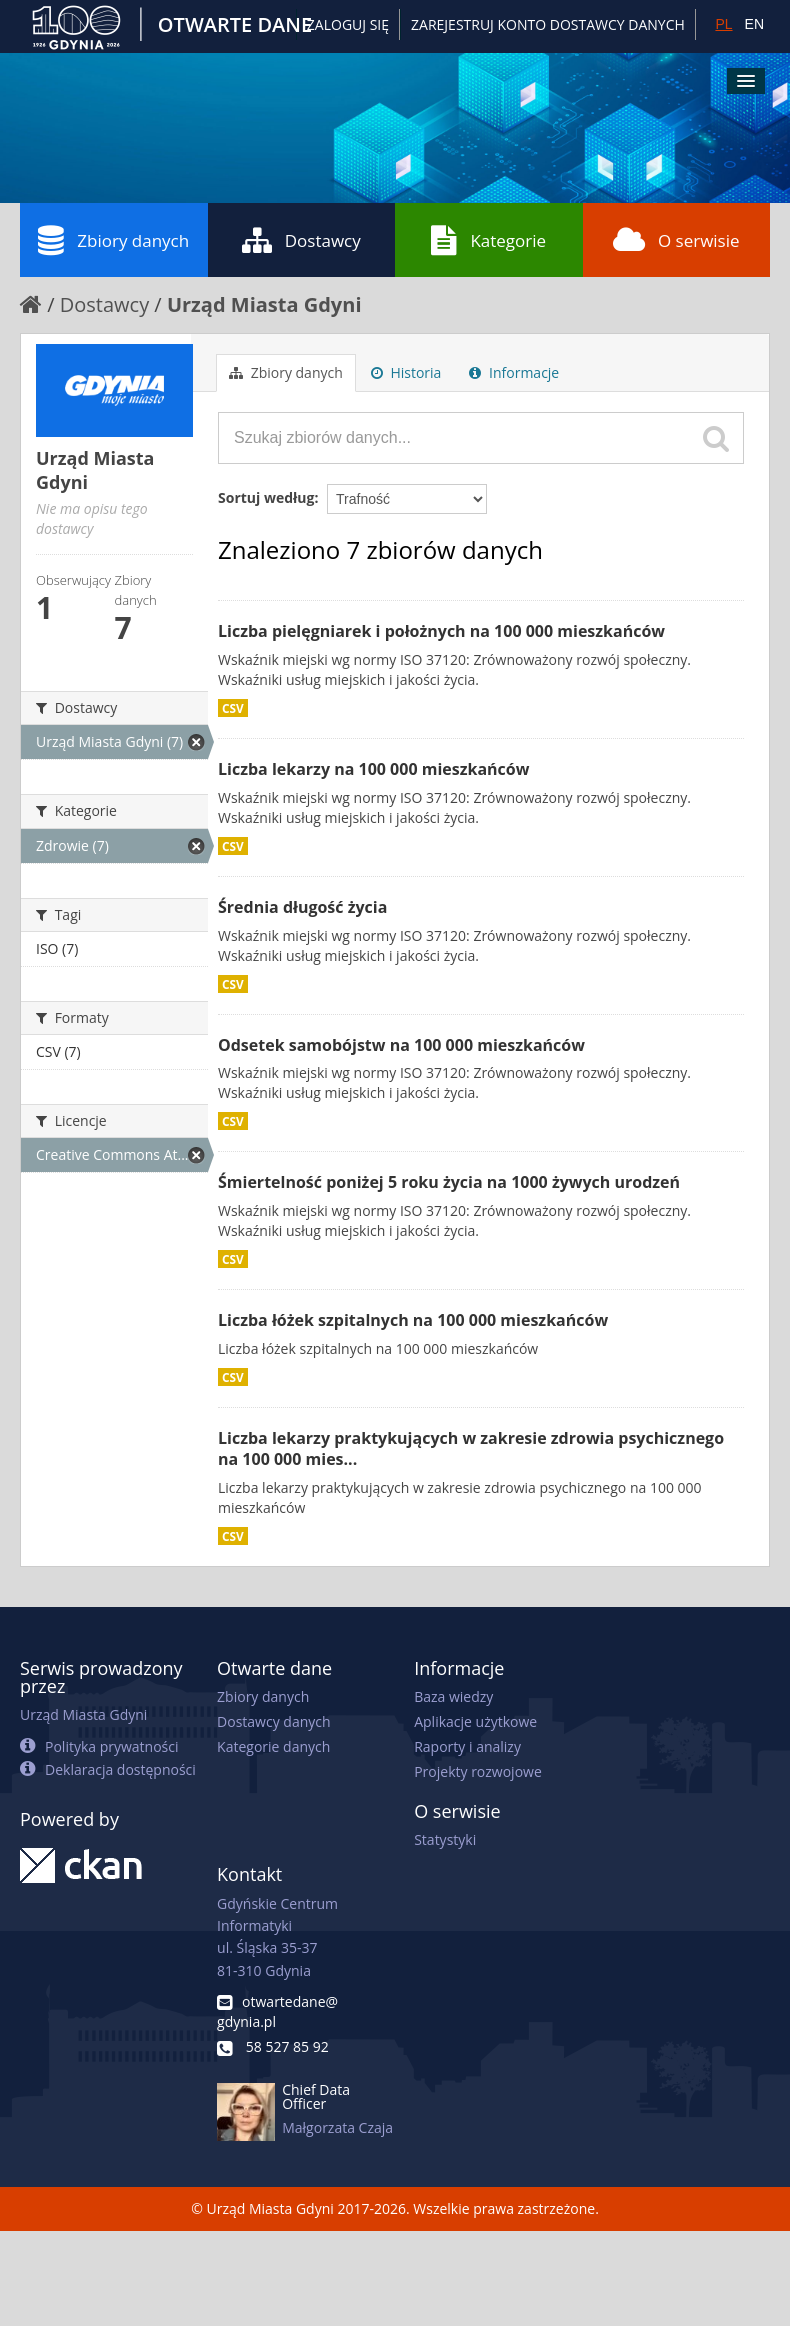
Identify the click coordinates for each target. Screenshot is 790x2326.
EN (754, 24)
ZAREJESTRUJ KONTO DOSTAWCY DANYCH (548, 24)
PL (723, 24)
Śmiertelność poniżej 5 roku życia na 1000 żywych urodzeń (449, 1182)
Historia (406, 372)
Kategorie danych (273, 1746)
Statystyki (445, 1839)
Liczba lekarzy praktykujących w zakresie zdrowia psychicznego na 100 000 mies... (471, 1448)
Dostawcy (301, 240)
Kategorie (488, 240)
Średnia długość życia (302, 907)
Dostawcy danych (273, 1721)
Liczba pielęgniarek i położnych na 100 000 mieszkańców (441, 631)
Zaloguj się (348, 24)
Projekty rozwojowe (478, 1771)
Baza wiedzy (453, 1696)
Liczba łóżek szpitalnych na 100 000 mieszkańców (413, 1320)
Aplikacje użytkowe (475, 1721)
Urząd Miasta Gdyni (264, 304)
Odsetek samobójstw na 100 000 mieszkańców (401, 1045)
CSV (233, 708)
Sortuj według (266, 497)
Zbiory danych (113, 240)
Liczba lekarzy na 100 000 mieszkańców (373, 769)
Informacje (514, 372)
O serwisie (676, 240)
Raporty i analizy (467, 1746)
